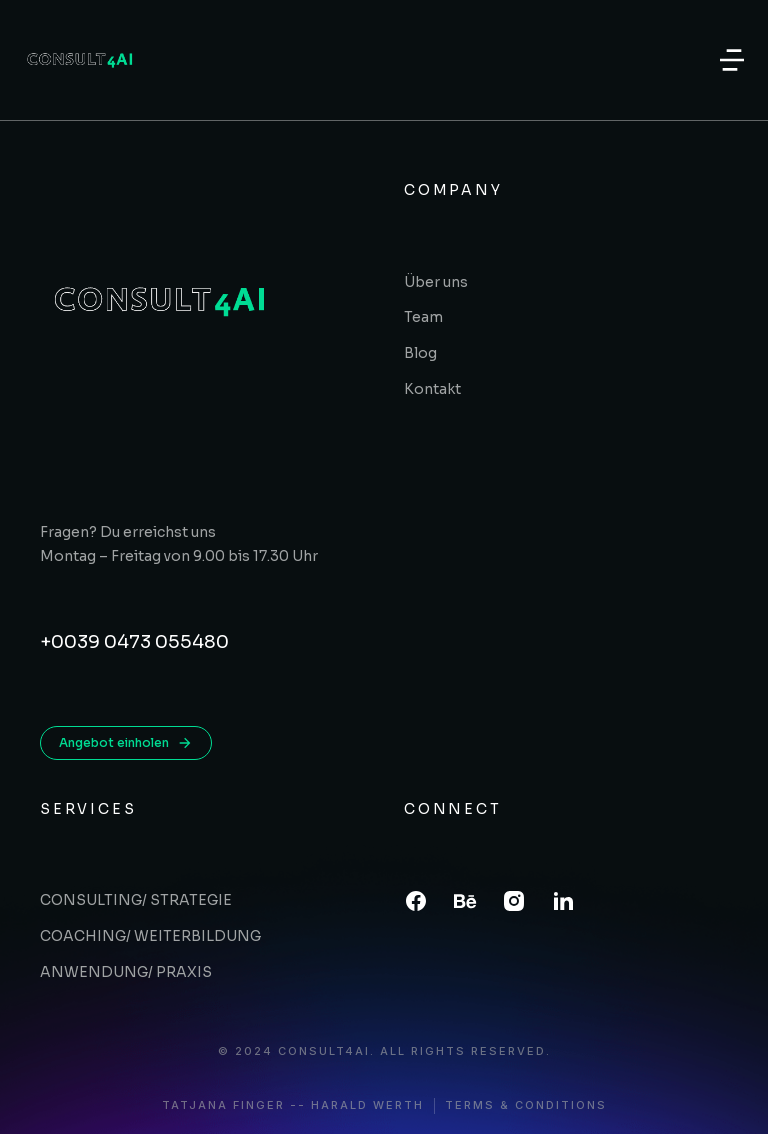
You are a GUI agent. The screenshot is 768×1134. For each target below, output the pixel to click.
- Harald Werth (361, 1105)
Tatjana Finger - (230, 1105)
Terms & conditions (526, 1105)
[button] (732, 60)
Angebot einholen (126, 743)
